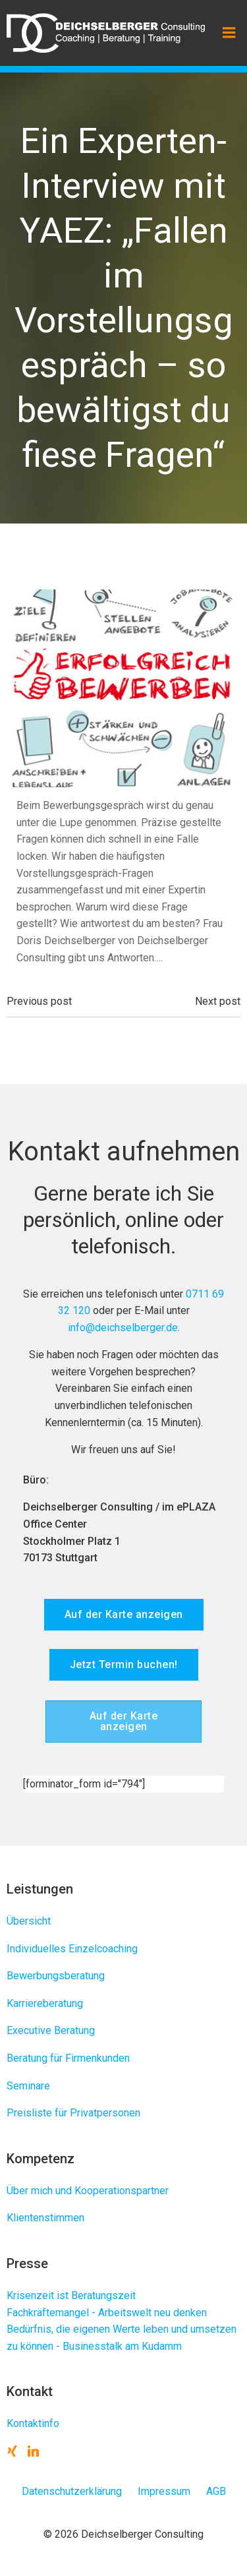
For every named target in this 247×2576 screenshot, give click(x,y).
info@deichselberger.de (123, 1327)
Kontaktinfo (33, 2423)
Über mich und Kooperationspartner (88, 2190)
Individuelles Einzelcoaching (72, 1948)
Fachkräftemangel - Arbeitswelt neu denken (107, 2312)
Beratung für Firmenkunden (68, 2058)
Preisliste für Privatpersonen (73, 2113)
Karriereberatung (45, 2003)
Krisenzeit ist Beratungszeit (71, 2295)
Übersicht (29, 1921)
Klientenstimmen (45, 2217)
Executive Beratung (51, 2030)
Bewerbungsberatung (56, 1975)
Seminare (28, 2086)
